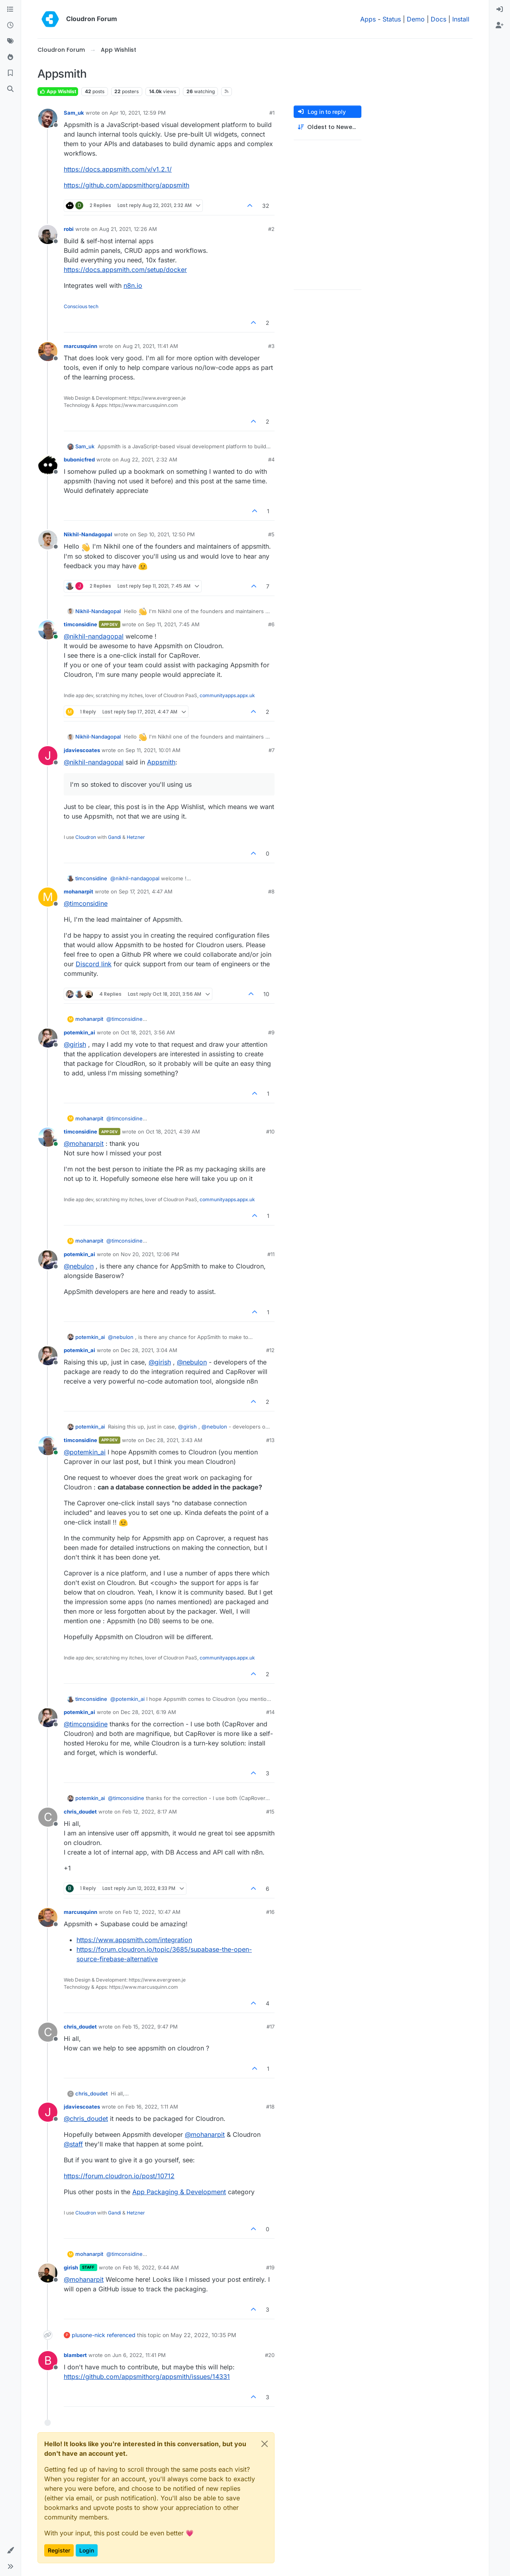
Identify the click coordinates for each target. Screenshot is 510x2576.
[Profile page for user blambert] (47, 2360)
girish (71, 2267)
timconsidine (80, 624)
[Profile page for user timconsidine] (47, 629)
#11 (271, 1254)
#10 (270, 1131)
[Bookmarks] (10, 73)
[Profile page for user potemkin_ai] (47, 1038)
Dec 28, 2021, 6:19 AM (148, 1712)
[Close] (264, 2444)
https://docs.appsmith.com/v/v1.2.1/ (118, 169)
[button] (10, 2550)
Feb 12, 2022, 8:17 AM (149, 1811)
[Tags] (10, 41)
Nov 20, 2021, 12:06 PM (150, 1254)
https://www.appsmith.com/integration (134, 1940)
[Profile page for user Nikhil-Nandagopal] (47, 539)
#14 (270, 1712)
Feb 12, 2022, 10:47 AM (151, 1912)
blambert (75, 2355)
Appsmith (161, 762)
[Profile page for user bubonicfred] (47, 465)
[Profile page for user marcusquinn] (47, 351)
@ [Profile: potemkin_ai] (85, 1452)
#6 (271, 624)
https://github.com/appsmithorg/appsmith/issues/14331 (147, 2377)
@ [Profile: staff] (73, 2144)
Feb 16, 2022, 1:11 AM (152, 2106)
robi (69, 229)
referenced (121, 2335)
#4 (271, 459)
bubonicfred (79, 459)
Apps (368, 19)
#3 (271, 346)
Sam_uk (74, 112)
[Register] (499, 25)
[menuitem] (499, 9)
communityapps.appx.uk (227, 695)
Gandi (114, 837)
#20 (270, 2355)
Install (460, 19)
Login (86, 2550)
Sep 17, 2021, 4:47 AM (146, 891)
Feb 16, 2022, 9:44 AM (151, 2267)
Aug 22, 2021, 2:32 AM (148, 459)
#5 (271, 534)
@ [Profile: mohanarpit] (84, 1143)
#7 (272, 750)
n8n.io (133, 285)
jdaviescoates (82, 750)
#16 (270, 1912)
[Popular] (10, 57)
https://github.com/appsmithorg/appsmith (126, 185)
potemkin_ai (79, 1032)
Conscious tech (81, 306)
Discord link (94, 964)
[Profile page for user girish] (47, 2273)
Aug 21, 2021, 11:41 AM (150, 346)
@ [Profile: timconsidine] (86, 903)
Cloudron (85, 837)
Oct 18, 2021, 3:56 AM (148, 1032)
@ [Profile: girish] (75, 1044)
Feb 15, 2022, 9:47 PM (150, 2026)
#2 (271, 229)
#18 (270, 2106)
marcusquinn (80, 346)
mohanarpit (78, 891)
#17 (271, 2026)
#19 (270, 2267)
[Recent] (10, 25)
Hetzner (136, 837)
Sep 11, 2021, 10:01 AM (153, 750)
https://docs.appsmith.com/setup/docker (125, 270)
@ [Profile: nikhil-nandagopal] (94, 636)
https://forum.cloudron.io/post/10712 (119, 2176)
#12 (270, 1350)
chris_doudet (80, 1811)
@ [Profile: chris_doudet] (86, 2119)
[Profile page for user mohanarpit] (47, 897)
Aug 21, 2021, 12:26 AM (128, 229)
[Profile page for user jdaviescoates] (47, 755)
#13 (270, 1440)
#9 (271, 1032)
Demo (416, 19)
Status (391, 19)
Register (59, 2550)
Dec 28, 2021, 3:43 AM (174, 1440)
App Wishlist (57, 91)
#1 (272, 112)
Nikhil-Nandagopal (88, 534)
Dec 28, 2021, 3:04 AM (149, 1350)
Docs (438, 19)
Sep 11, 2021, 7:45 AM (173, 624)
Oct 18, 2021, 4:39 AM (173, 1131)
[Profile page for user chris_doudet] (47, 1817)
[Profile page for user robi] (47, 234)
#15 (270, 1811)
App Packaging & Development (179, 2192)
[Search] (10, 89)
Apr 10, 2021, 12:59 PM (138, 112)
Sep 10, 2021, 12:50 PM (166, 534)
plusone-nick (88, 2335)
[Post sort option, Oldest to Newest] (327, 127)
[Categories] (10, 9)
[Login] (499, 9)
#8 (271, 891)
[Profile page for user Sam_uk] (47, 118)
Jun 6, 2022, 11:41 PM (139, 2355)
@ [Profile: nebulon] (79, 1266)
